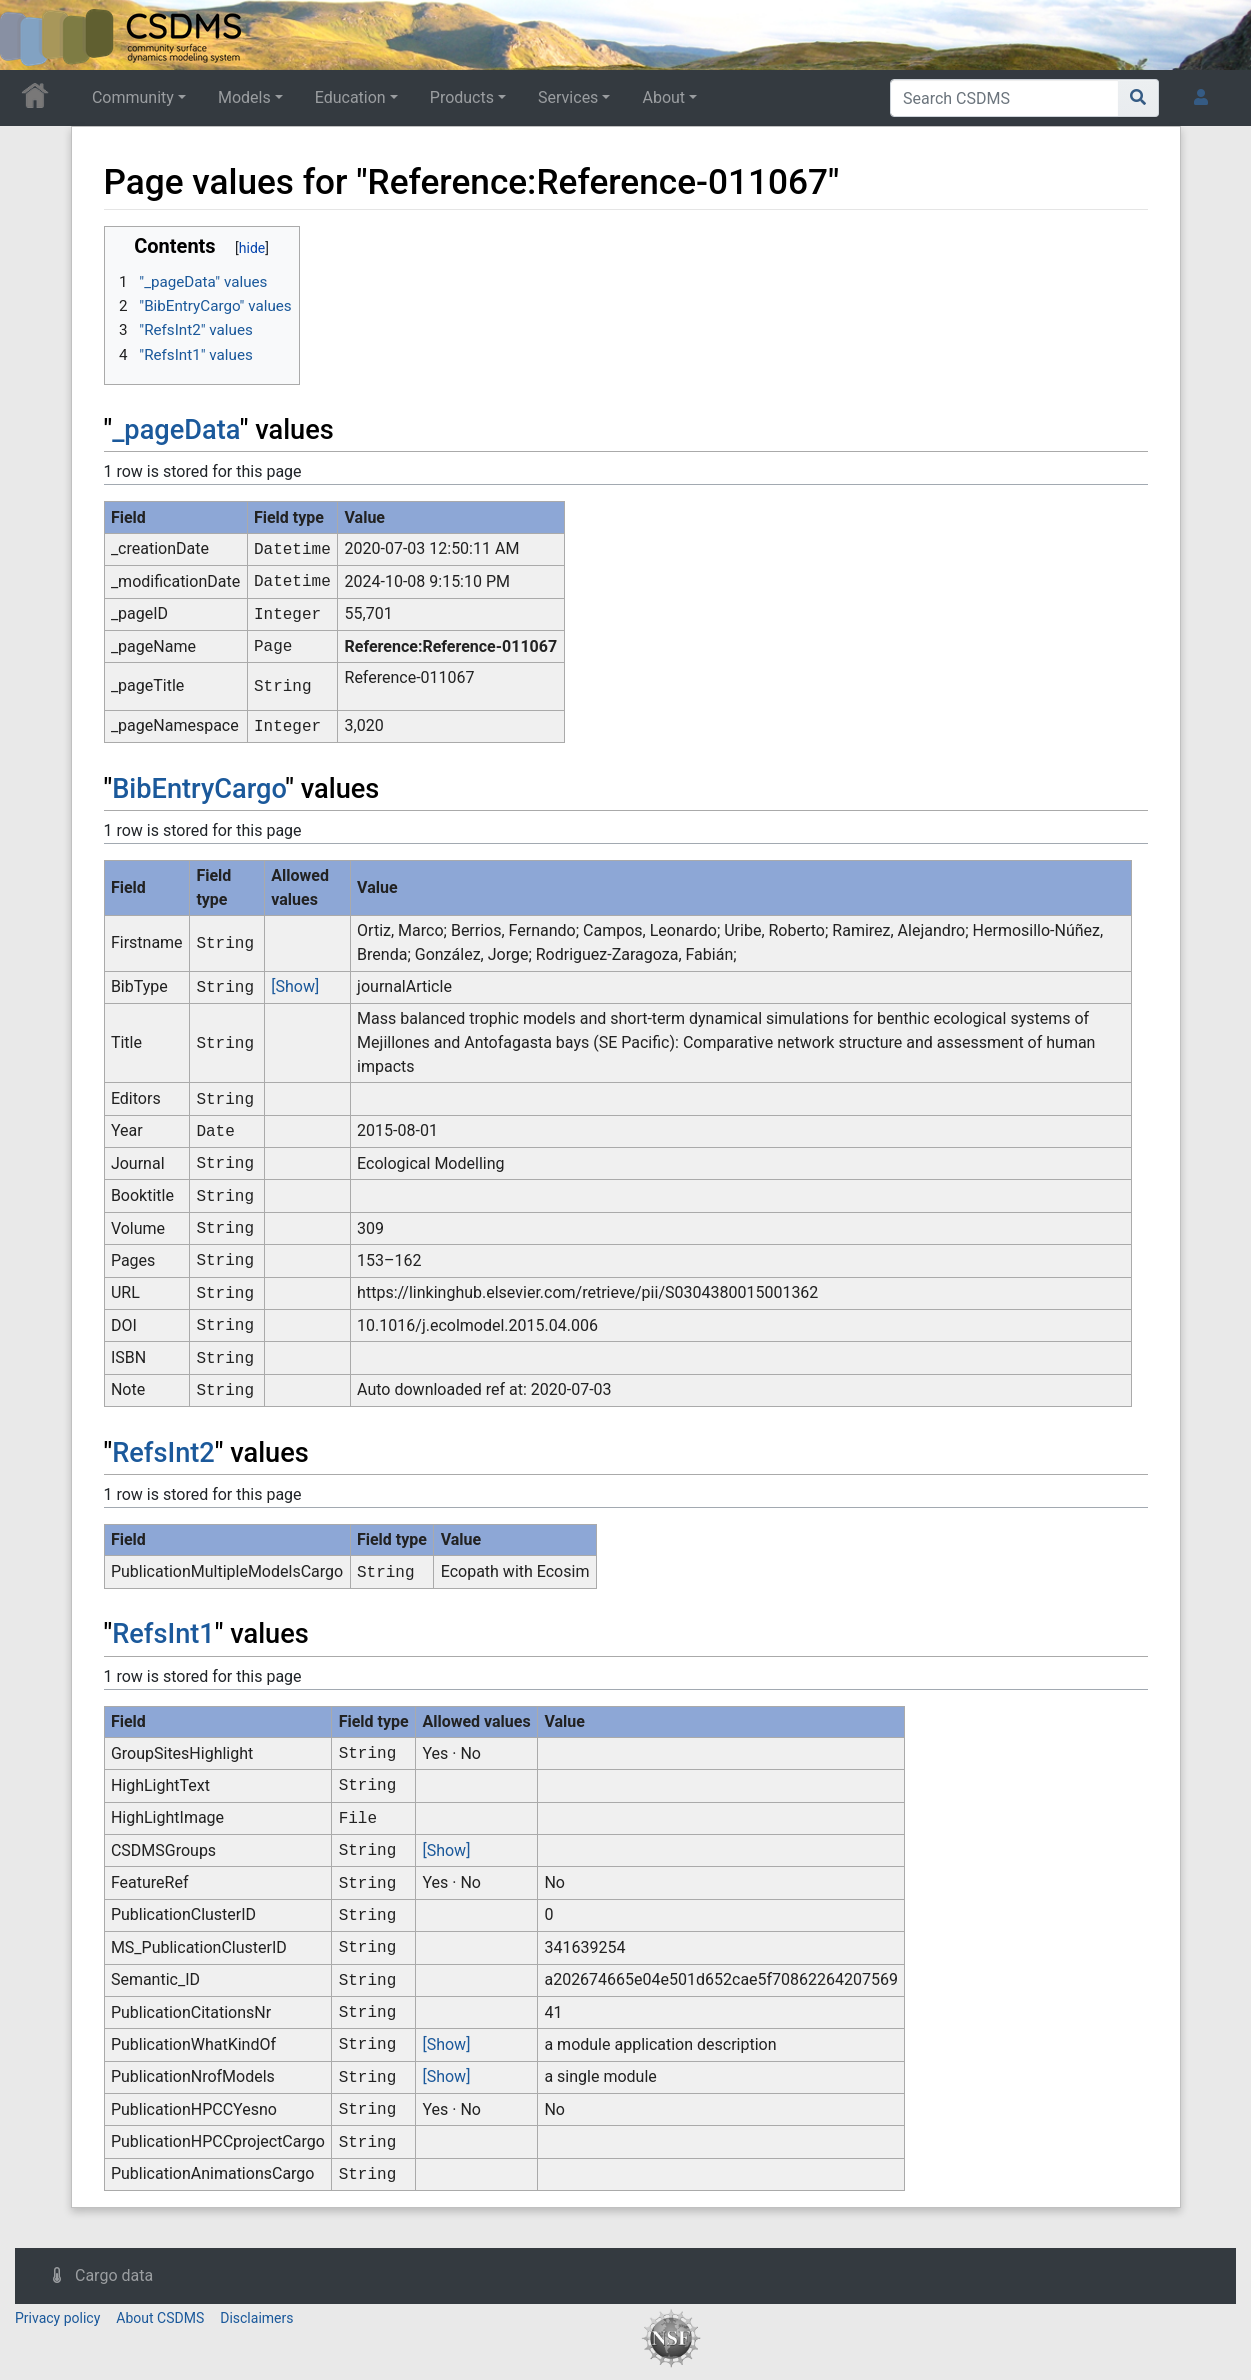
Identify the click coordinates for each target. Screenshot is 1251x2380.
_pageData (176, 430)
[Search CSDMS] (1004, 98)
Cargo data (114, 2275)
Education (350, 97)
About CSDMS (160, 2318)
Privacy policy (57, 2318)
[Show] (295, 986)
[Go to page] (1138, 98)
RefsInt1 (163, 1634)
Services (568, 97)
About (663, 97)
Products (462, 97)
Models (244, 97)
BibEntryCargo (198, 789)
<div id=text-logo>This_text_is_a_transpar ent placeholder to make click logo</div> (32, 35)
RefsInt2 (163, 1453)
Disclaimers (256, 2318)
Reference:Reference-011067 (451, 646)
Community (133, 97)
